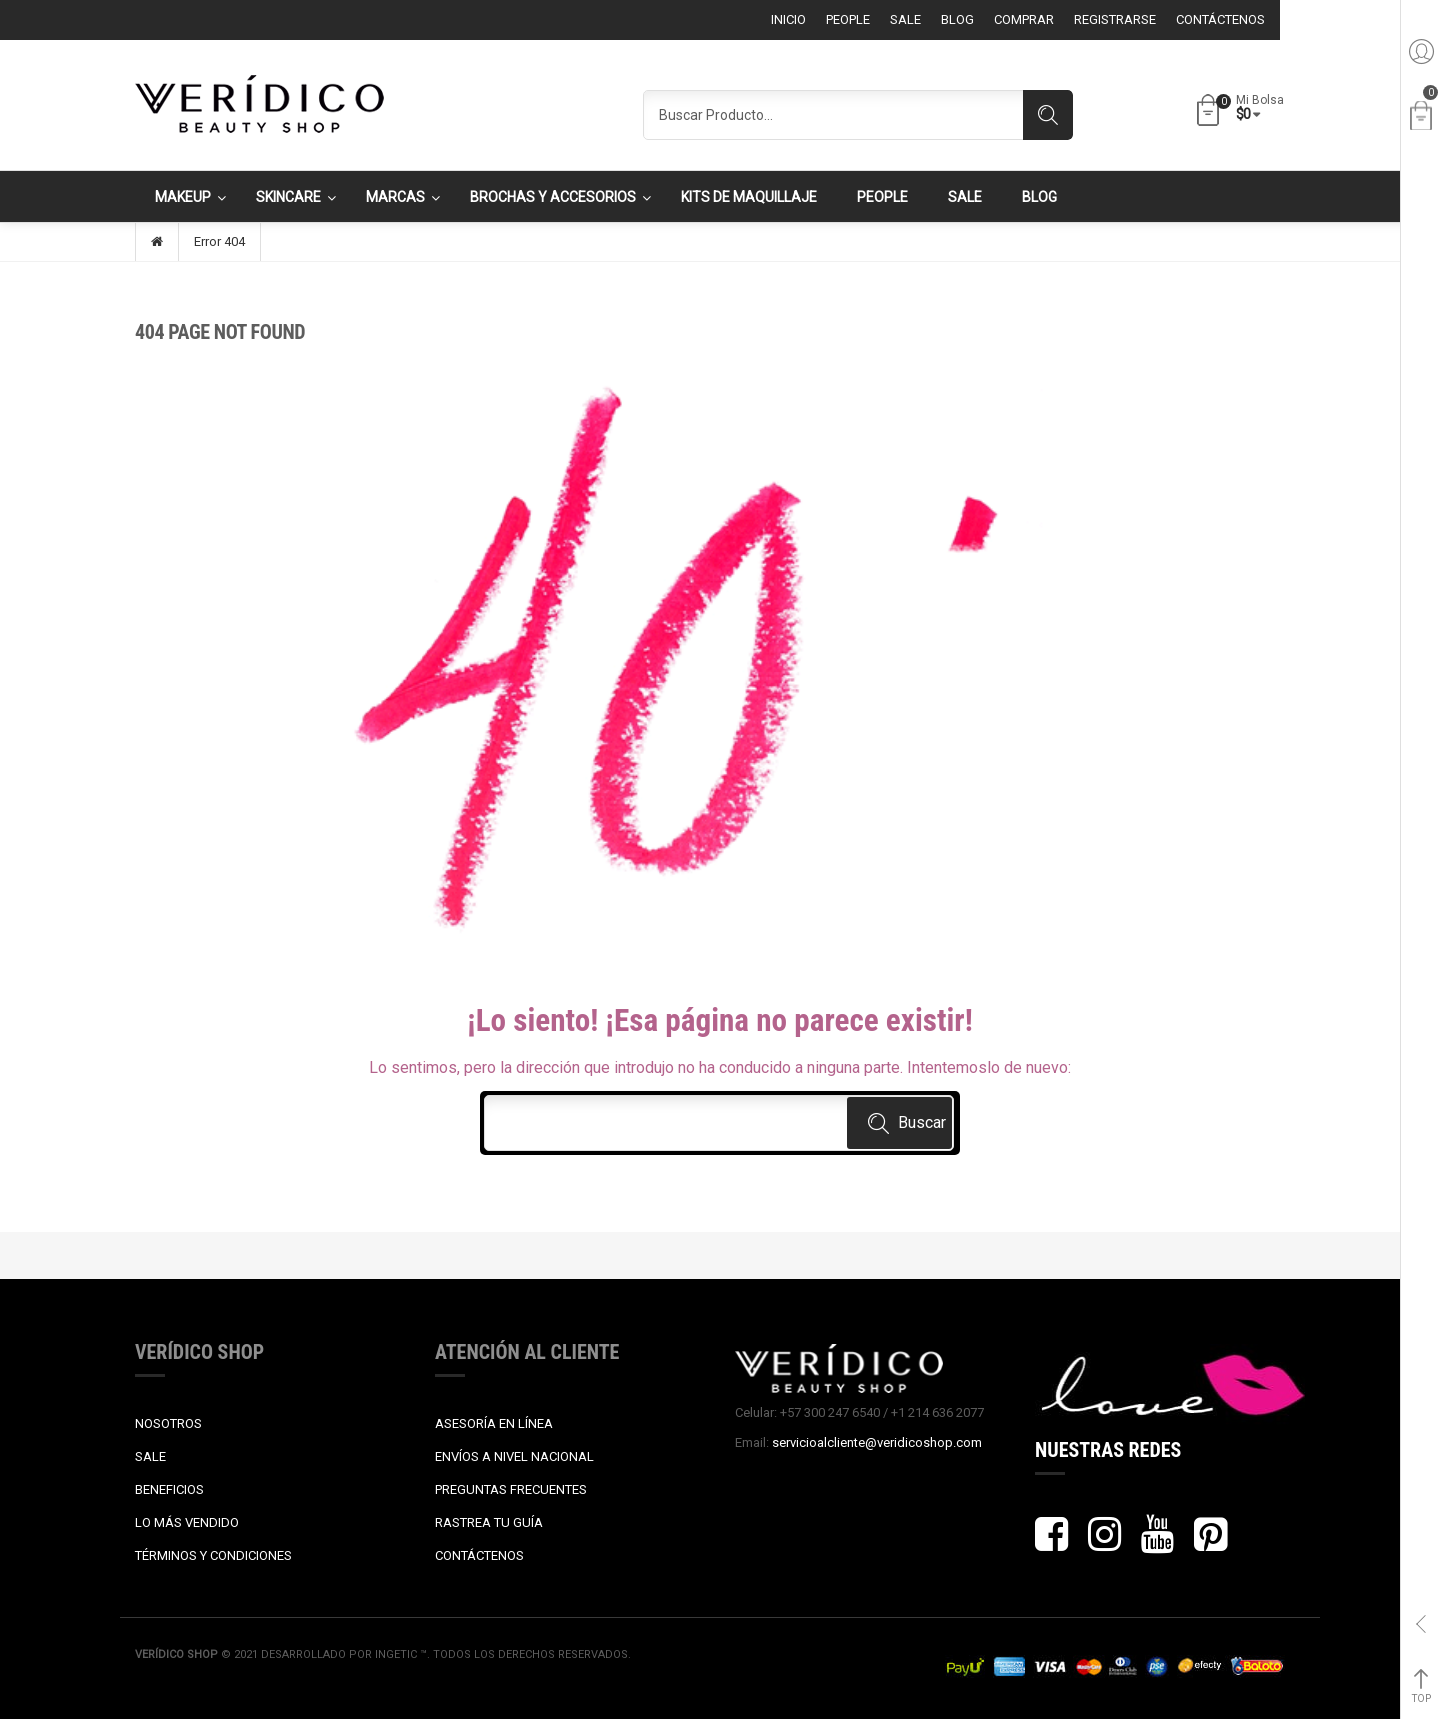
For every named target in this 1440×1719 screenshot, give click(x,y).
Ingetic (397, 1654)
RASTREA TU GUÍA (489, 1522)
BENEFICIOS (169, 1489)
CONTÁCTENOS (479, 1555)
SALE (150, 1456)
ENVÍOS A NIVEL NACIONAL (514, 1456)
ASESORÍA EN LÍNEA (494, 1423)
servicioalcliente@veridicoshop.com (877, 1442)
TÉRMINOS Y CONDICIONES (213, 1555)
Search (1048, 115)
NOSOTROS (168, 1423)
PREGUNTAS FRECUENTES (511, 1489)
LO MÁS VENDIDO (187, 1522)
